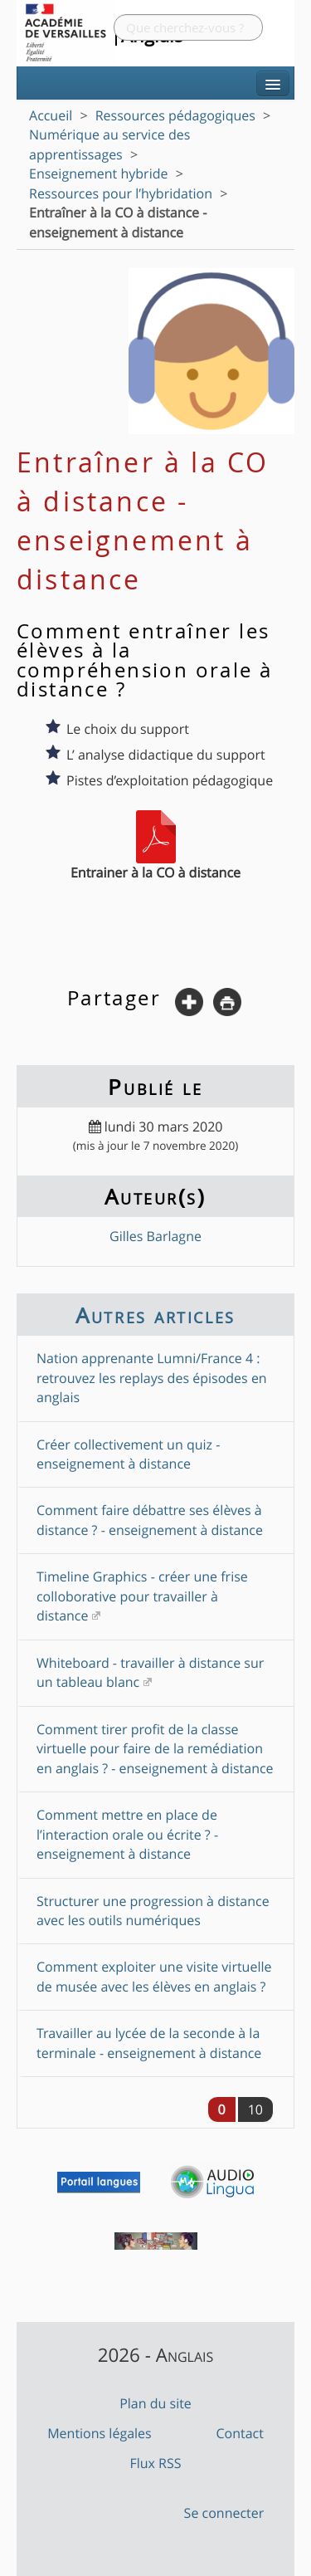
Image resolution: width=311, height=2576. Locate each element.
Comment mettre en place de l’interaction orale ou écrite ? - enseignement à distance (127, 1834)
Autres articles (155, 1315)
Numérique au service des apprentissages (109, 144)
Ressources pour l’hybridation (120, 193)
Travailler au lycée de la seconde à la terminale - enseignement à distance (148, 2042)
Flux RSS (155, 2463)
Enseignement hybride (98, 173)
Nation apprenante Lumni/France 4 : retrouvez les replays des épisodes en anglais (151, 1377)
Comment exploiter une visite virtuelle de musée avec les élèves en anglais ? (153, 1976)
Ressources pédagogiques (175, 115)
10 (255, 2109)
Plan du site (155, 2403)
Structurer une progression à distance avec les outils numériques (153, 1910)
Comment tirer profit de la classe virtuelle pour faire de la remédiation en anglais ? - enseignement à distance (155, 1748)
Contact (239, 2433)
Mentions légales (99, 2433)
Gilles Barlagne (155, 1236)
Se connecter (224, 2513)
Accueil (50, 115)
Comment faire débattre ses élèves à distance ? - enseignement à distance (149, 1519)
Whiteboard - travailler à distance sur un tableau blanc (150, 1672)
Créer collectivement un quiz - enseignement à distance (128, 1454)
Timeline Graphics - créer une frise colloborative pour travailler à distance (142, 1596)
